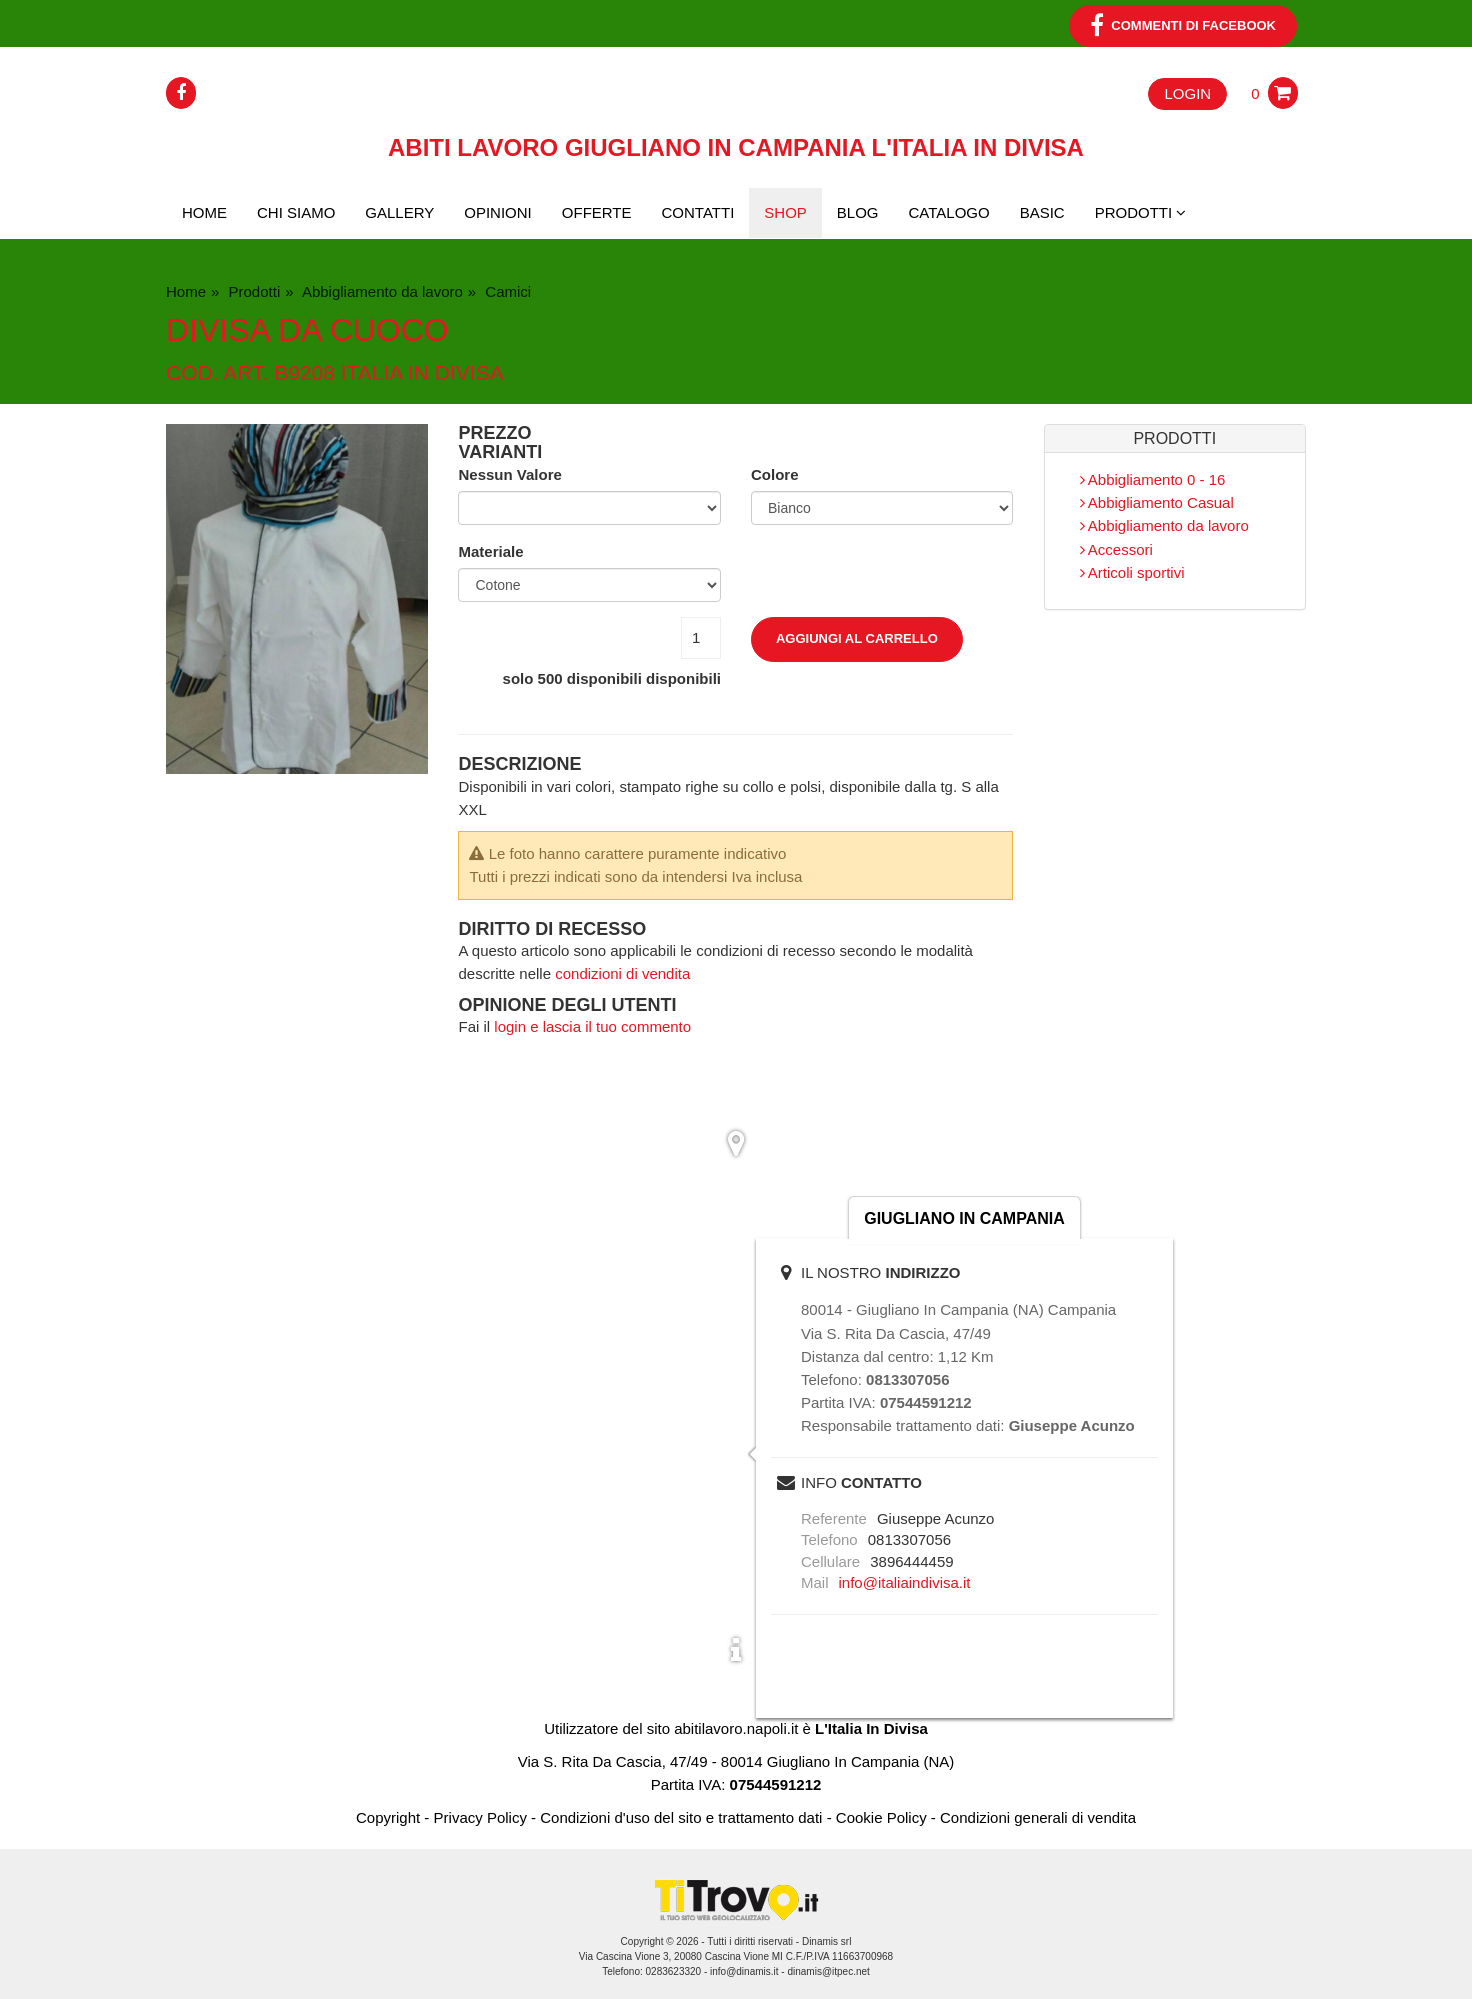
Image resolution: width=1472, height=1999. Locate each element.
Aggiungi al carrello (857, 638)
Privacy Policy (480, 1817)
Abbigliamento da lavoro (381, 291)
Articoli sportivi (1132, 572)
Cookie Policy (881, 1817)
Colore (775, 474)
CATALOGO (949, 212)
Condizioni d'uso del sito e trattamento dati (681, 1817)
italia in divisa (422, 372)
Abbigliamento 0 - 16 (1153, 479)
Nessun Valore (509, 474)
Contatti (698, 212)
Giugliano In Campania (964, 1218)
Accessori (1116, 549)
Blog (858, 212)
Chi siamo (296, 212)
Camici (506, 291)
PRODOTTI (1141, 212)
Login (1187, 93)
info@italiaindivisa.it (905, 1582)
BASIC (1042, 212)
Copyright (388, 1817)
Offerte (597, 212)
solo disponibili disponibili (612, 678)
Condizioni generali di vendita (1038, 1817)
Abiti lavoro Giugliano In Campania (736, 147)
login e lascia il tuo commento (592, 1026)
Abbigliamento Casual (1157, 502)
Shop (785, 212)
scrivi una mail (1110, 1483)
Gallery (399, 212)
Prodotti (252, 291)
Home (204, 212)
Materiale (490, 551)
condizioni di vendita (622, 973)
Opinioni (498, 212)
